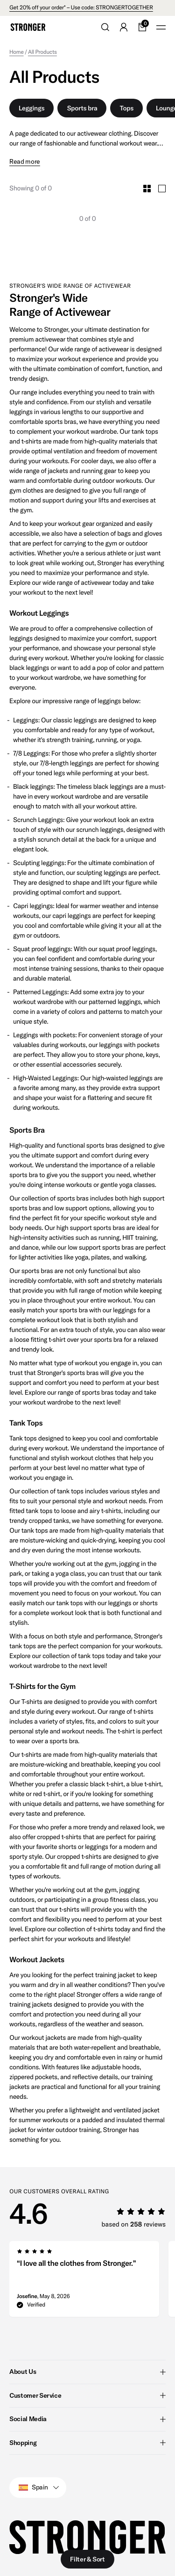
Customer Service (87, 2395)
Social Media (87, 2419)
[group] (84, 2281)
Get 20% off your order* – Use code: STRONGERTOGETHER (81, 7)
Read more (24, 162)
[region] (92, 2281)
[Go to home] (28, 27)
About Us (87, 2371)
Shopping (87, 2442)
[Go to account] (123, 27)
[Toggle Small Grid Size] (147, 188)
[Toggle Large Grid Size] (161, 188)
